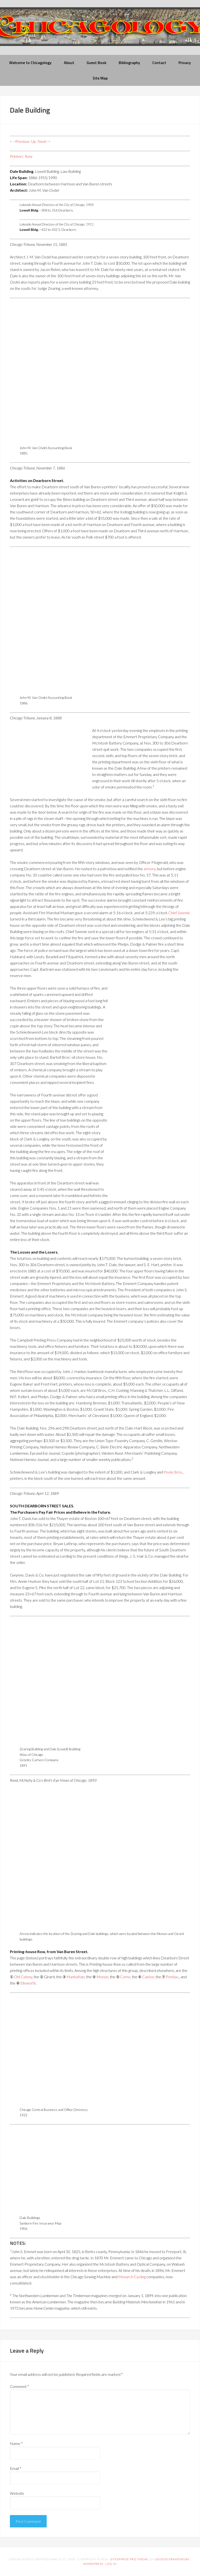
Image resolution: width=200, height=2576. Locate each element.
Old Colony (23, 1976)
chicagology (100, 30)
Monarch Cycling (132, 2276)
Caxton (148, 1976)
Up (33, 141)
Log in (111, 2564)
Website (17, 2493)
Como (125, 1976)
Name (16, 2443)
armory (150, 868)
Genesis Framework (172, 2559)
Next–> (43, 141)
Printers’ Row (21, 156)
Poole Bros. (173, 1472)
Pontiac (172, 1976)
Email (15, 2468)
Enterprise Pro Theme (129, 2559)
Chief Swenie (179, 912)
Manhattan (76, 1976)
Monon (102, 1976)
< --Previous (20, 141)
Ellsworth (28, 1983)
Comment (19, 2386)
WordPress (93, 2564)
